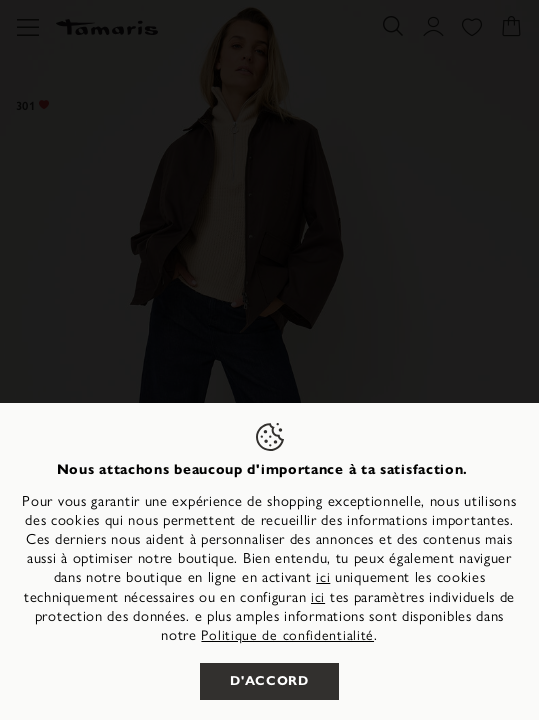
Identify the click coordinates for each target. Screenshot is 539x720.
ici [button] (318, 596)
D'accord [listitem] (269, 681)
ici (323, 576)
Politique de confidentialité (287, 634)
